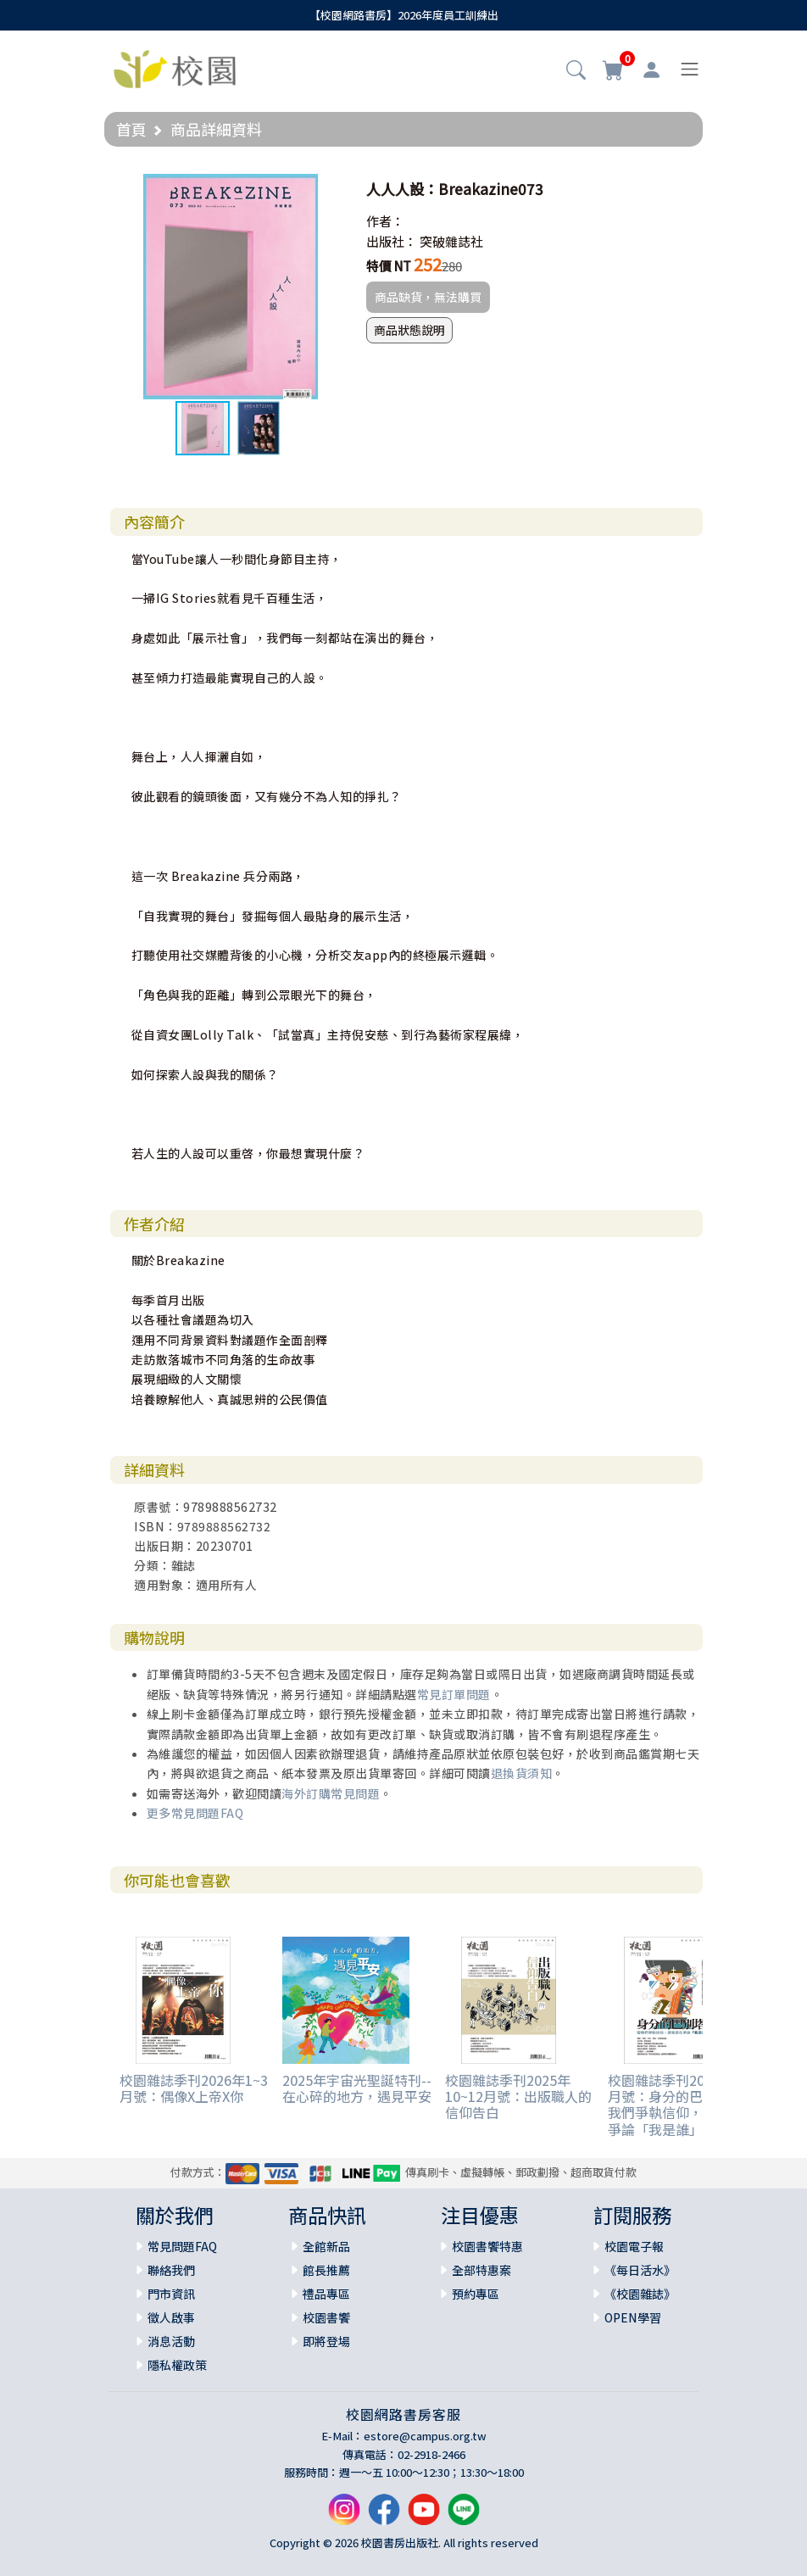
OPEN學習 (632, 2317)
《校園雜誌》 (640, 2293)
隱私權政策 (177, 2364)
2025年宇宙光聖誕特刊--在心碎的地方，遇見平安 (356, 2088)
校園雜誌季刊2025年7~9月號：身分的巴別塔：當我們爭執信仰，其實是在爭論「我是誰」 (682, 2104)
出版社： (391, 241)
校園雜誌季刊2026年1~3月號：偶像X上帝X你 (194, 2088)
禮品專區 (326, 2293)
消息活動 (171, 2341)
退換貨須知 (522, 1773)
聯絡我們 (171, 2269)
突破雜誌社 (451, 241)
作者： (385, 221)
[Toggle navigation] (690, 69)
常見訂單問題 (454, 1694)
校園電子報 (634, 2246)
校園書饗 (326, 2317)
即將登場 (326, 2341)
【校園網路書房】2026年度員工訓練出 (403, 15)
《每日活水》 (640, 2269)
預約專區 (475, 2293)
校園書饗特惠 (487, 2246)
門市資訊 (171, 2293)
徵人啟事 (171, 2317)
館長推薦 (326, 2269)
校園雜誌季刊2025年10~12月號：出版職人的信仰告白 (518, 2096)
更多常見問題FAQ (195, 1812)
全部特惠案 (481, 2269)
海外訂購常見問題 (330, 1793)
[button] (576, 71)
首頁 (131, 129)
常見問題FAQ (182, 2246)
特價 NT (388, 266)
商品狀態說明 (409, 329)
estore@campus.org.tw (425, 2436)
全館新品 (326, 2246)
